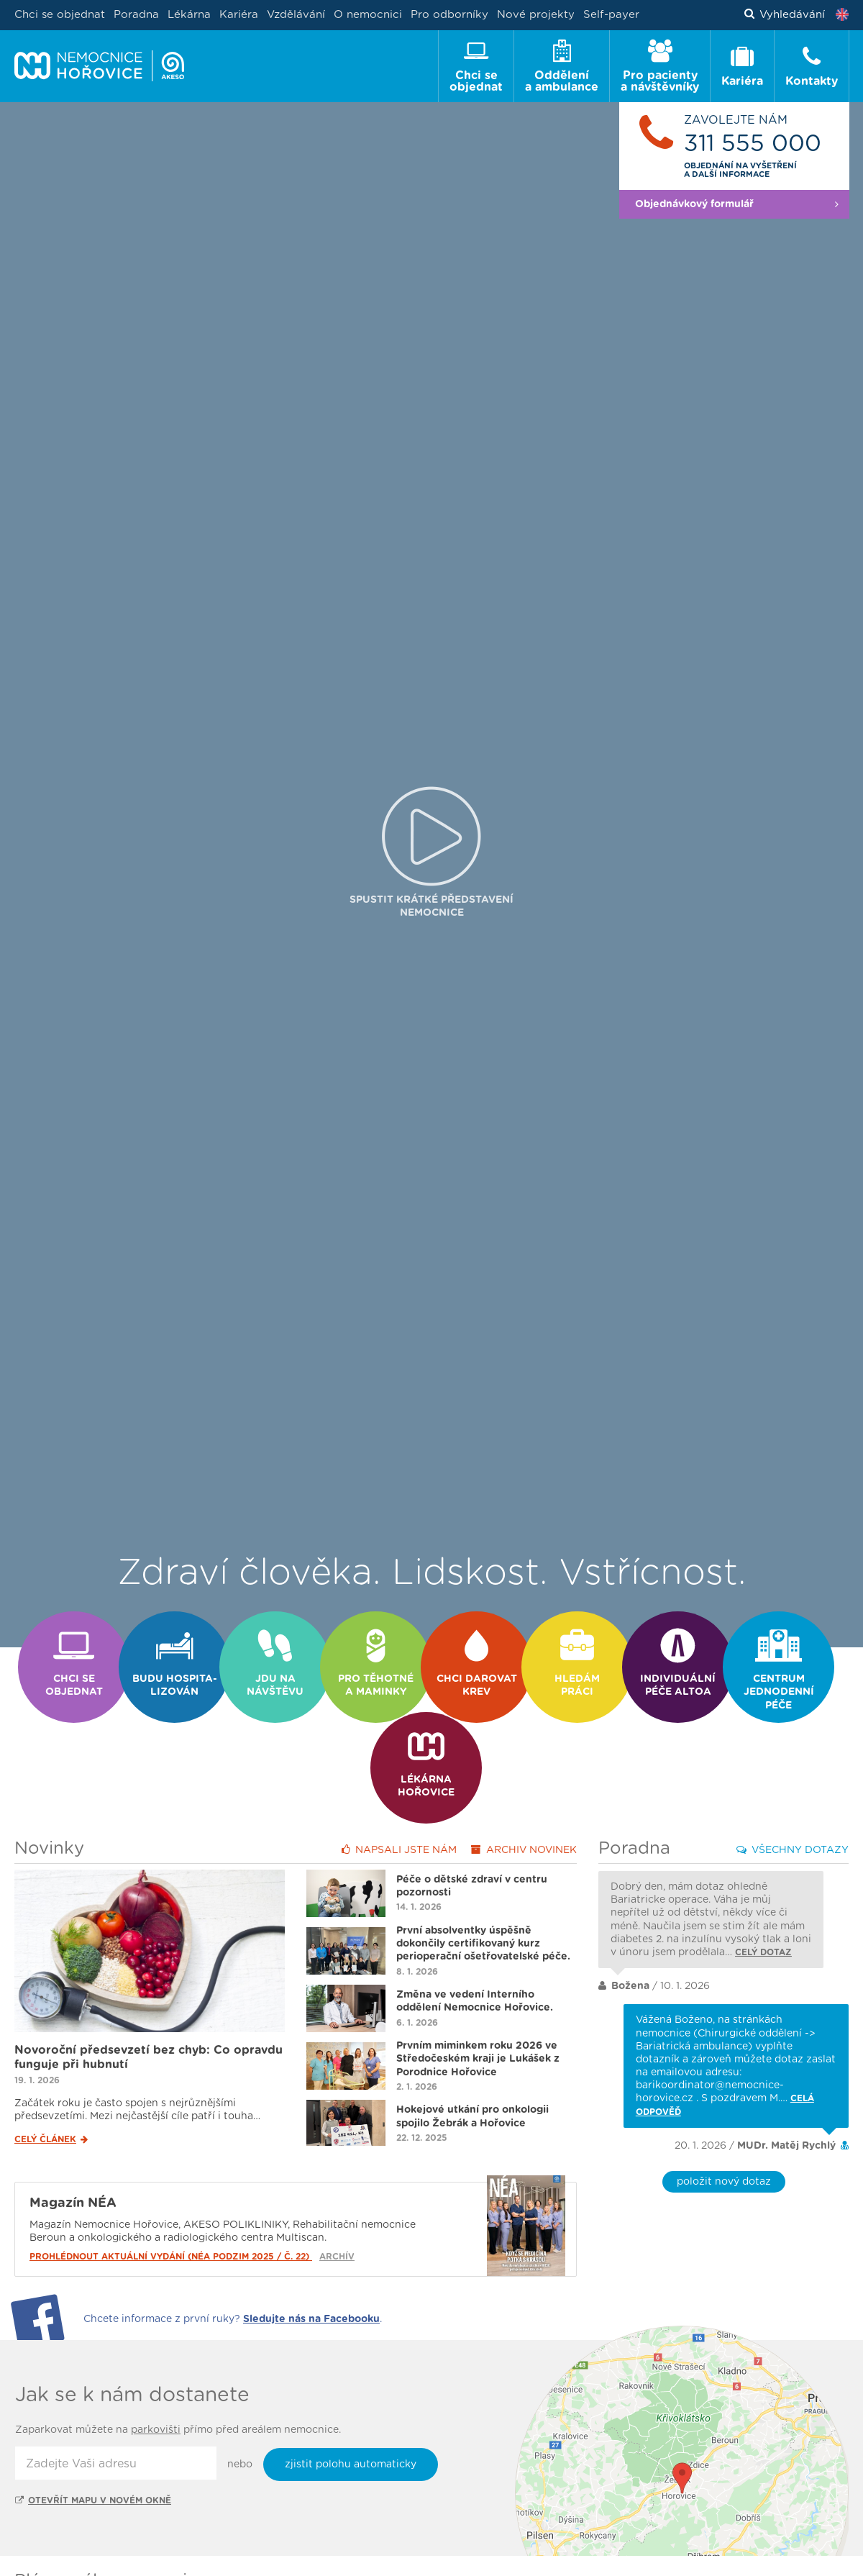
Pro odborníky (449, 14)
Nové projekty (536, 14)
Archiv (524, 1801)
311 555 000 (752, 143)
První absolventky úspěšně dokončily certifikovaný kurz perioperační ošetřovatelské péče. (483, 1895)
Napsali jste (399, 1801)
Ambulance (165, 2562)
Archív (337, 2207)
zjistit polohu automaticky (350, 2416)
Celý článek (51, 2090)
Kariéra (238, 14)
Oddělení (93, 2562)
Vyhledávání (785, 15)
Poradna (136, 14)
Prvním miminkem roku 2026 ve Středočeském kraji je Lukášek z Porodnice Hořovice (478, 2010)
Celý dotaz (763, 1903)
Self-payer (611, 14)
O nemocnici (368, 14)
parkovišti (156, 2381)
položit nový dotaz (724, 2133)
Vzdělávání (296, 14)
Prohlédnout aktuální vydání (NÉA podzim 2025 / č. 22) (170, 2207)
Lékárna (189, 14)
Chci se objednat (59, 14)
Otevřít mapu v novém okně (93, 2451)
